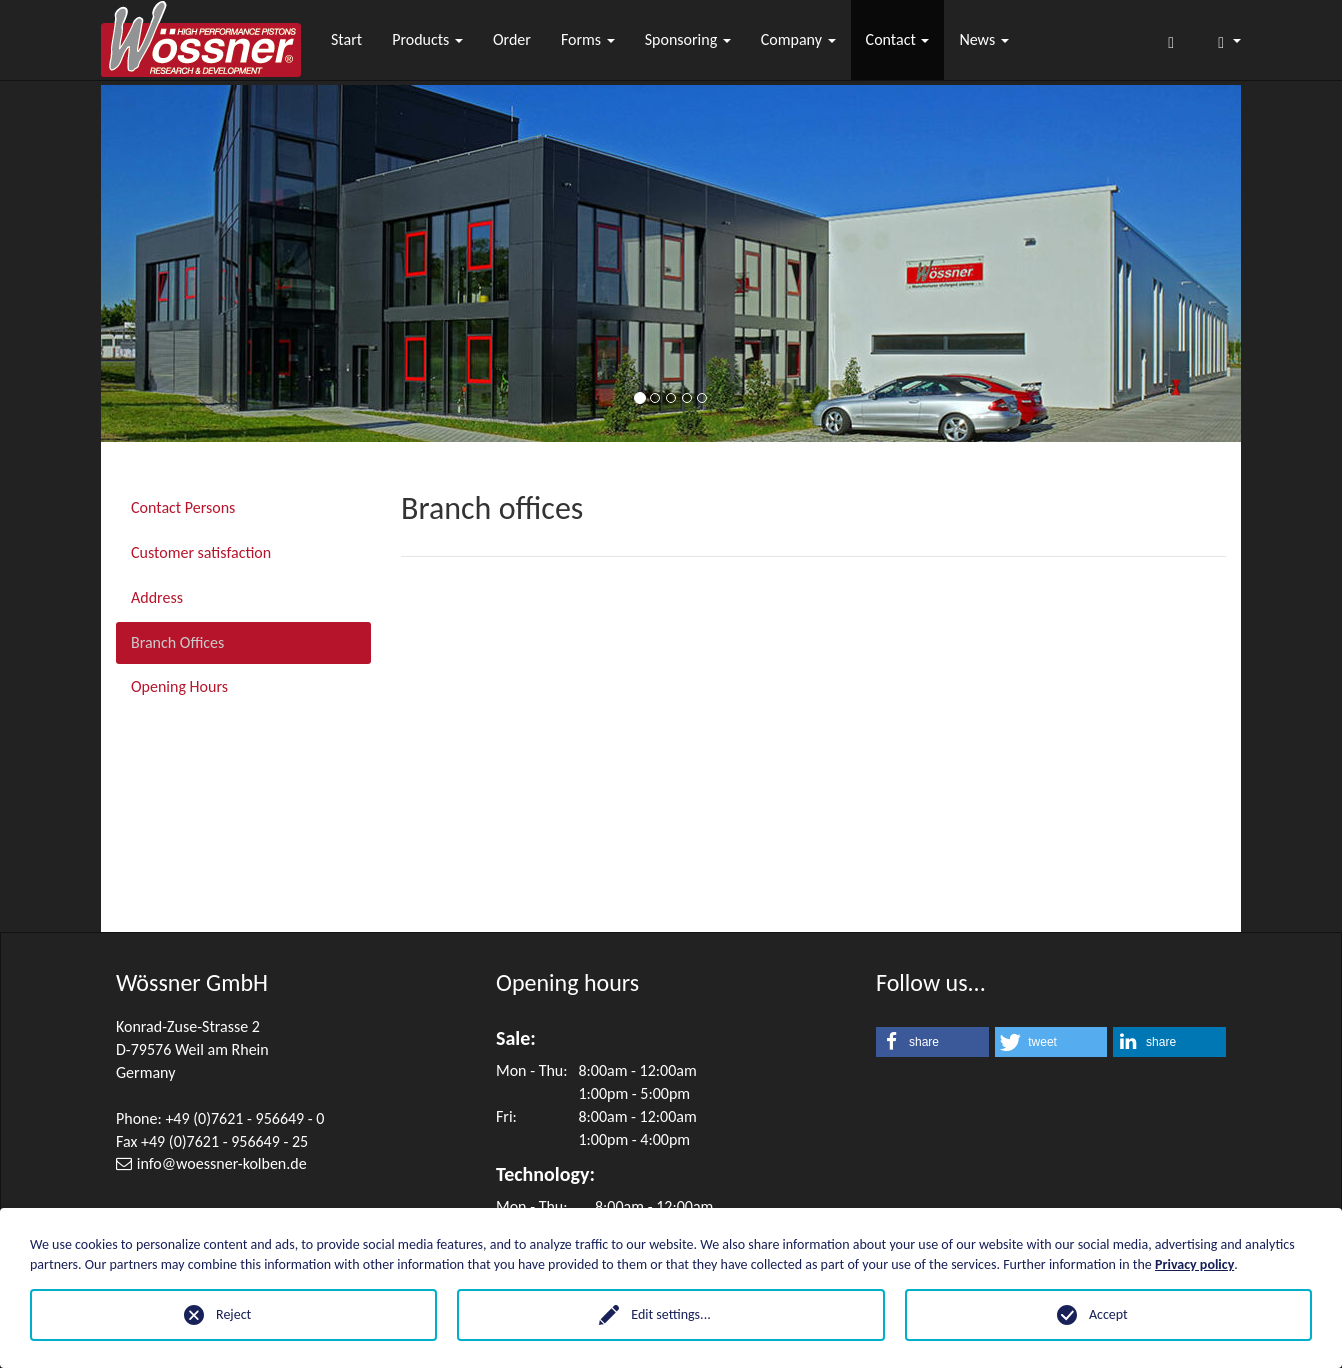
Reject (233, 1314)
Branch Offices (177, 642)
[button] (932, 1042)
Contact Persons (183, 507)
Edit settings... (670, 1314)
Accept (1108, 1314)
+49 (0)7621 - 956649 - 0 (244, 1118)
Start (346, 39)
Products (427, 39)
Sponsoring (688, 39)
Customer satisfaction (201, 552)
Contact (898, 39)
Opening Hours (179, 686)
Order (512, 39)
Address (157, 597)
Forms (588, 39)
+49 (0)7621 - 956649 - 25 (224, 1141)
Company (798, 39)
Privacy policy (1194, 1264)
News (983, 39)
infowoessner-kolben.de (222, 1163)
